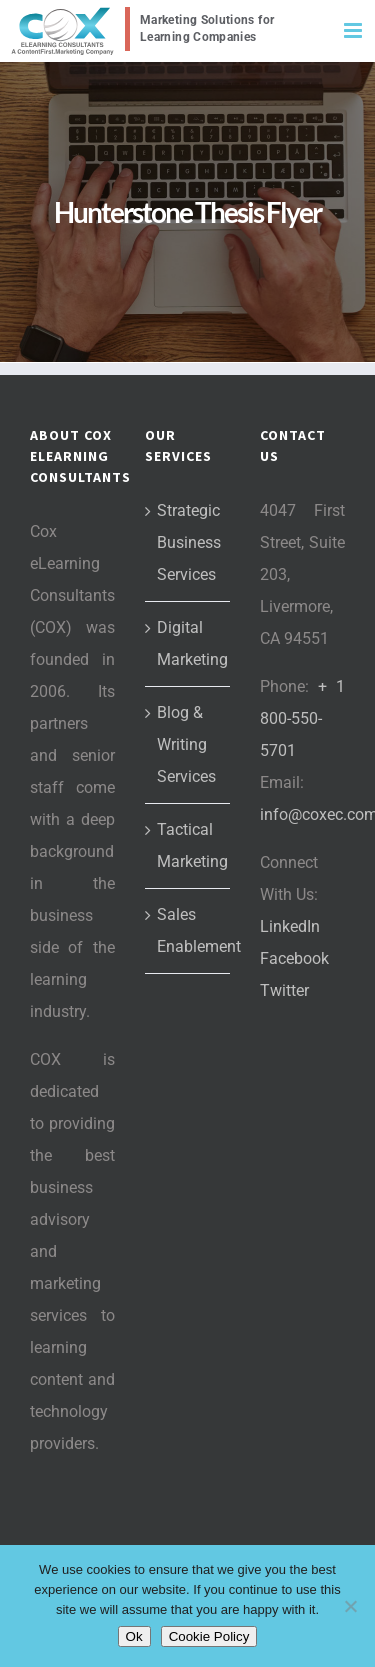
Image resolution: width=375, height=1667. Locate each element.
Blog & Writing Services (186, 744)
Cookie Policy (209, 1636)
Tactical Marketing (188, 845)
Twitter (284, 990)
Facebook (294, 958)
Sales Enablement (188, 930)
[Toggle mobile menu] (354, 30)
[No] (350, 1606)
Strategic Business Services (188, 542)
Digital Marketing (188, 643)
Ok (134, 1636)
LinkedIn (290, 926)
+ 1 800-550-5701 (302, 718)
